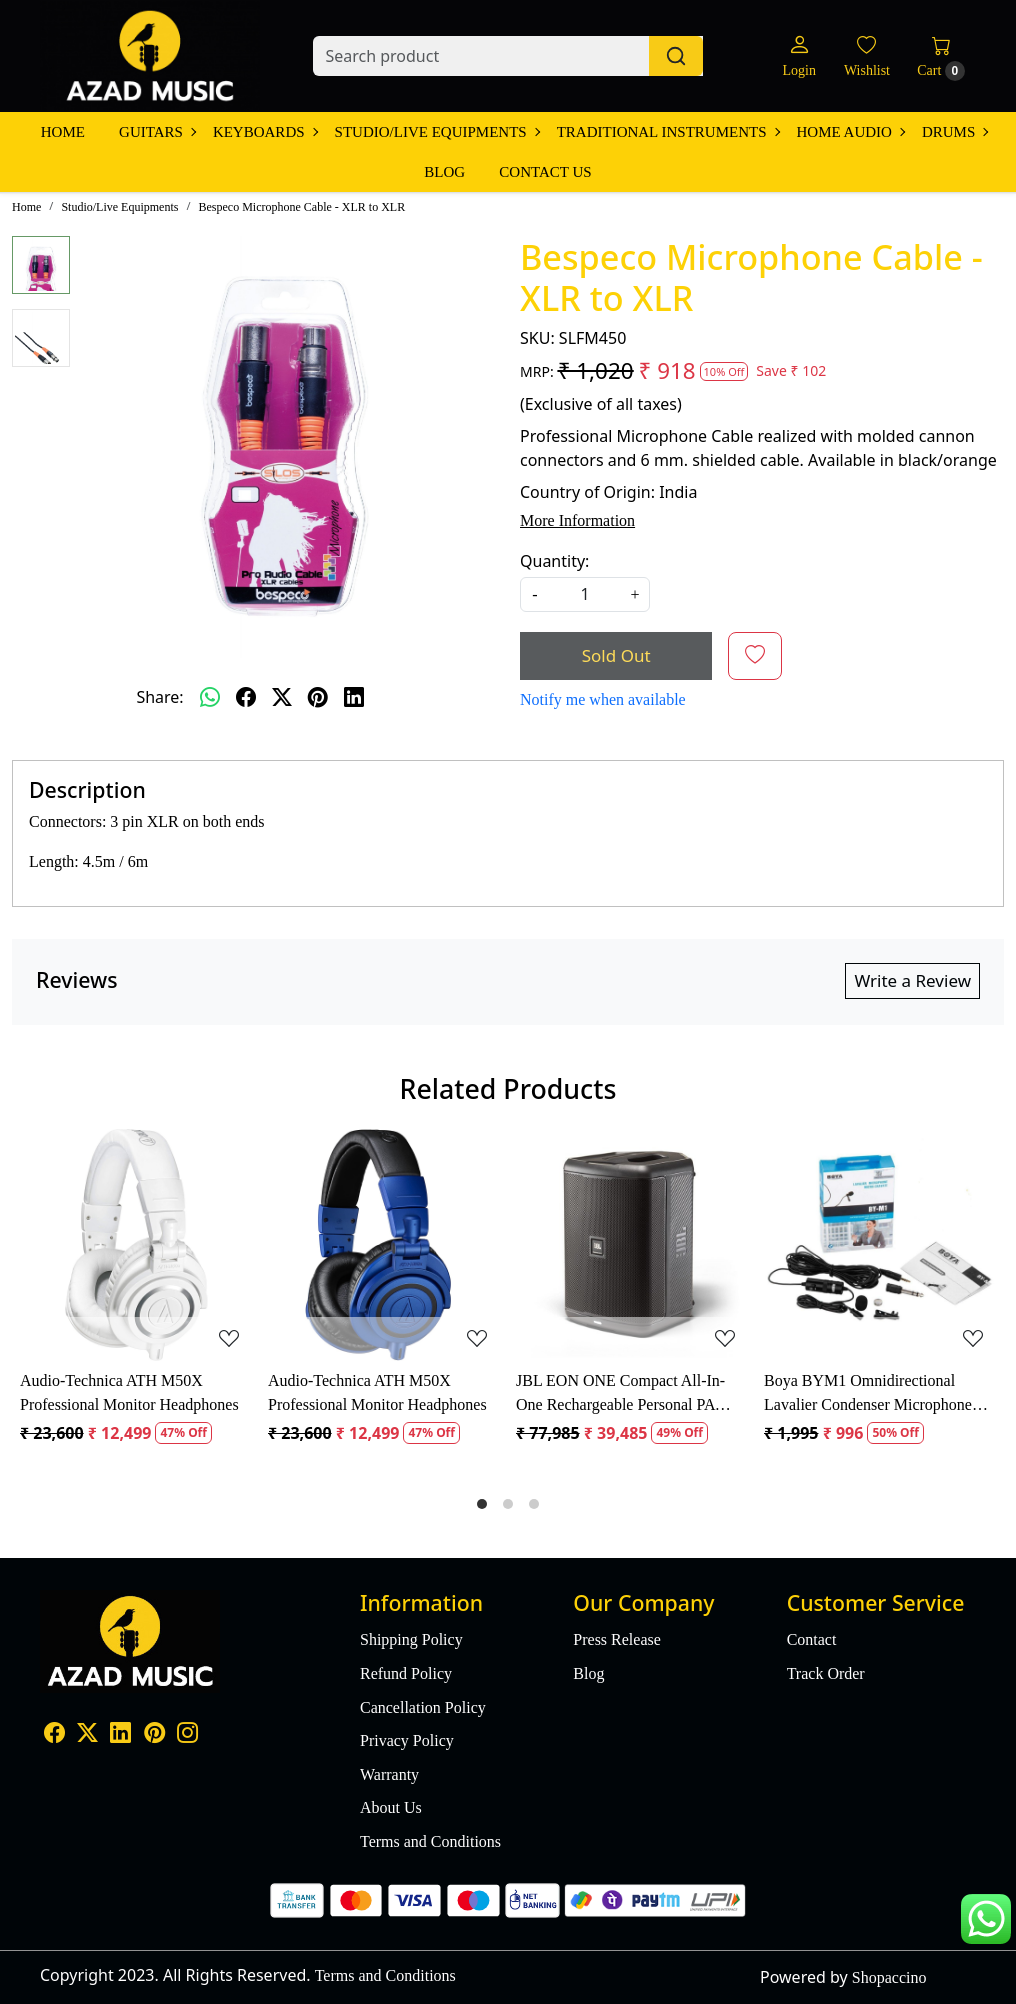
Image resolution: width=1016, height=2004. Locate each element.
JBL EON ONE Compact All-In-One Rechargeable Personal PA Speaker (620, 1394)
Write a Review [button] (912, 980)
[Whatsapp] (210, 697)
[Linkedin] (120, 1735)
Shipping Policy (411, 1639)
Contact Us (545, 172)
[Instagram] (187, 1735)
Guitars (157, 132)
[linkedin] (354, 697)
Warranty (389, 1774)
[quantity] (585, 594)
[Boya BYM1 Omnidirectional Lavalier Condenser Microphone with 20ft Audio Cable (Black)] (880, 1245)
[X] (87, 1735)
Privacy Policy (407, 1740)
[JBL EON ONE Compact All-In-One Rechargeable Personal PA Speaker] (632, 1245)
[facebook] (246, 697)
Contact (812, 1639)
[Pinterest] (154, 1735)
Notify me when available (603, 699)
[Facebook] (54, 1735)
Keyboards (265, 132)
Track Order (826, 1673)
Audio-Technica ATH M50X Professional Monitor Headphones (129, 1392)
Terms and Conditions (430, 1841)
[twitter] (282, 697)
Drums (954, 132)
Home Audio (850, 132)
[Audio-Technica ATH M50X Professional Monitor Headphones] (136, 1245)
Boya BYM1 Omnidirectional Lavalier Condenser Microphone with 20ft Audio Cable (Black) (868, 1394)
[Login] (798, 56)
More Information (577, 520)
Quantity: (554, 561)
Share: (159, 697)
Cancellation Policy (423, 1707)
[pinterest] (318, 697)
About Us (391, 1807)
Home (63, 132)
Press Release (617, 1639)
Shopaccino (889, 1977)
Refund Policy (406, 1673)
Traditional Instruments (668, 132)
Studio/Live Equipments (437, 132)
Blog (444, 172)
